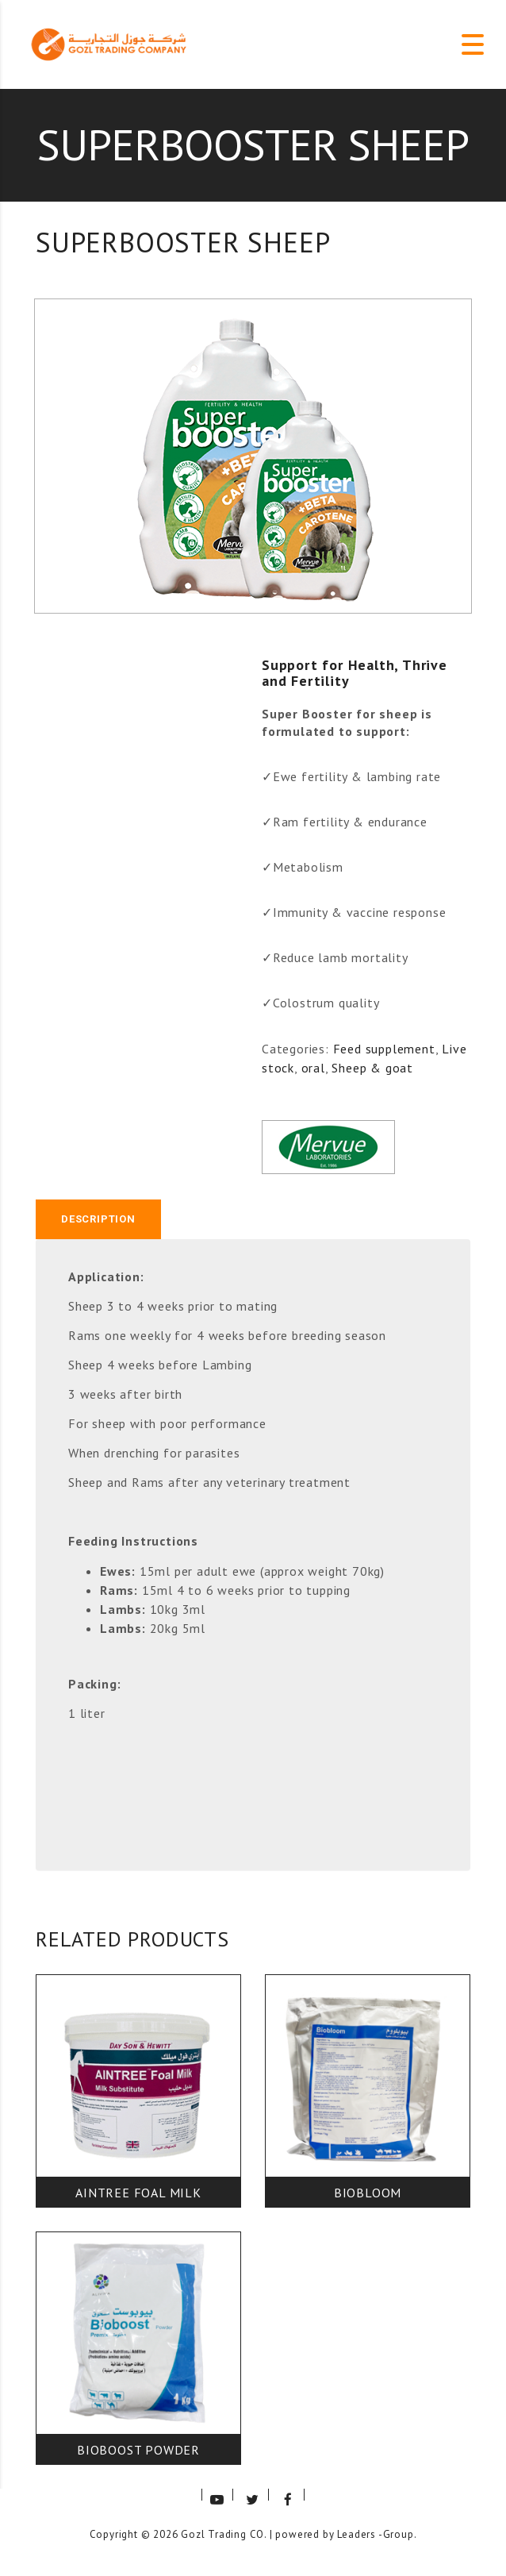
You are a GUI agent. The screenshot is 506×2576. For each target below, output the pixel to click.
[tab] (98, 1219)
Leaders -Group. (376, 2534)
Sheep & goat (372, 1068)
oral (313, 1068)
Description (98, 1219)
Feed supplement (384, 1049)
